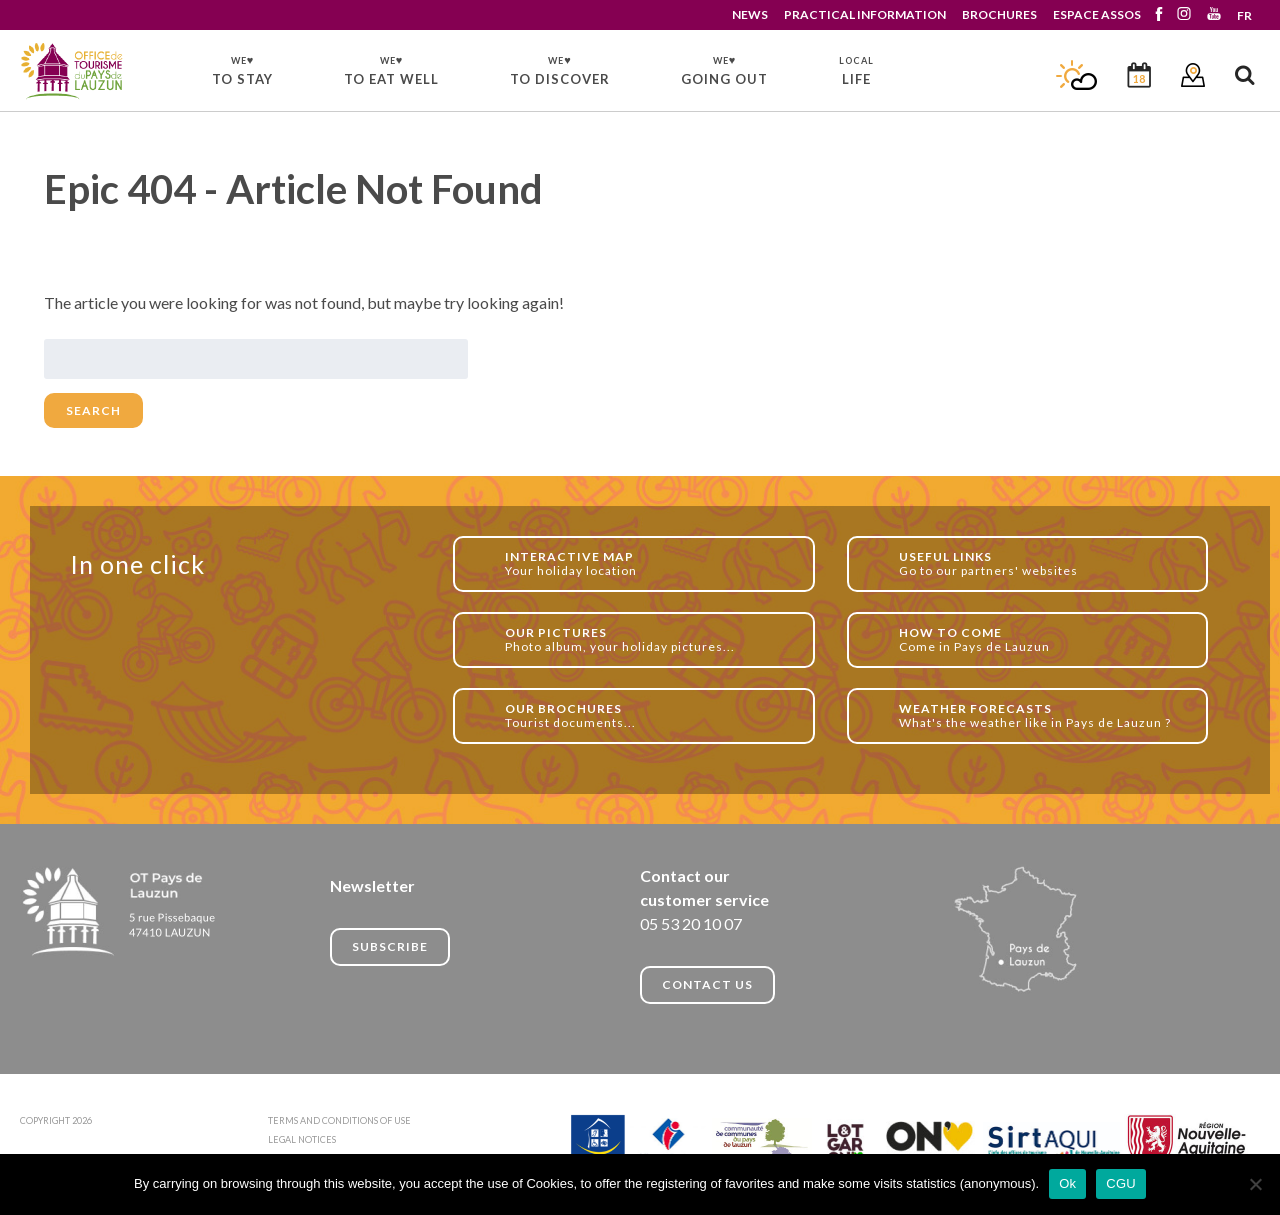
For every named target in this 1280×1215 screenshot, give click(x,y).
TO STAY (242, 70)
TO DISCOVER (560, 70)
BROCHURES (999, 14)
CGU (1121, 1183)
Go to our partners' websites (1042, 563)
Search (93, 410)
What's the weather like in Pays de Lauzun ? (1042, 715)
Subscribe (390, 946)
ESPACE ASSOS (1097, 14)
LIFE (856, 71)
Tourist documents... (648, 715)
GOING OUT (724, 70)
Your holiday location (648, 563)
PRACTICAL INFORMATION (865, 14)
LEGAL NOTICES (302, 1139)
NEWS (750, 14)
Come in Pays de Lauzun (1042, 639)
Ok (1067, 1183)
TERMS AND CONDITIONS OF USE (339, 1120)
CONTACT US (707, 984)
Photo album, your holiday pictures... (648, 639)
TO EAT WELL (391, 70)
